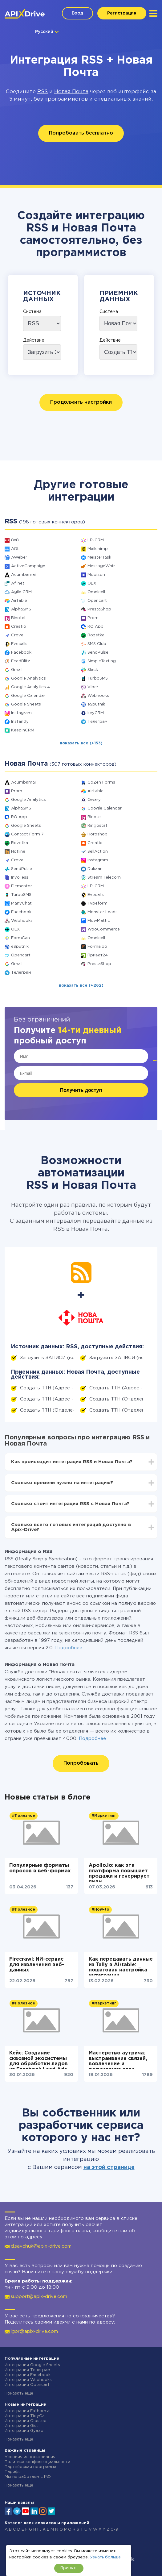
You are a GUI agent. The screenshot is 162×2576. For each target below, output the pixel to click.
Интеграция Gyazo (24, 2430)
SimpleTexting (101, 661)
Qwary (94, 799)
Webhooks (98, 695)
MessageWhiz (101, 566)
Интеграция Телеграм (27, 2370)
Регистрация (121, 13)
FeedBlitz (20, 661)
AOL (15, 549)
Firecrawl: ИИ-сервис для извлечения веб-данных (36, 1964)
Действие (33, 340)
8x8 (15, 540)
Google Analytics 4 (30, 687)
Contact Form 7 (27, 834)
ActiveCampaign (28, 566)
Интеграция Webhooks (28, 2380)
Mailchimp (97, 549)
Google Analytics (28, 678)
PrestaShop (99, 609)
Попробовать (81, 1763)
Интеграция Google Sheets (32, 2365)
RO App (95, 626)
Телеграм (97, 721)
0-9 (114, 2529)
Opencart (97, 600)
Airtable (19, 600)
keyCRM (95, 713)
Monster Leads (102, 912)
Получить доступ (81, 1090)
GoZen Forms (101, 782)
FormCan (20, 938)
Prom (93, 618)
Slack (92, 670)
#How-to (100, 1909)
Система (32, 312)
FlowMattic (98, 920)
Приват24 (97, 955)
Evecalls (19, 644)
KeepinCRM (22, 730)
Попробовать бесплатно (81, 133)
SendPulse (97, 652)
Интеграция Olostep (26, 2421)
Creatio (18, 626)
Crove (17, 635)
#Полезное (23, 1815)
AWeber (19, 557)
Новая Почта (71, 91)
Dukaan (95, 869)
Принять (68, 2568)
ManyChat (21, 903)
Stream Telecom (104, 877)
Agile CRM (21, 592)
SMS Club (96, 644)
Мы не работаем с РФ (28, 2476)
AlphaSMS (21, 609)
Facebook (21, 652)
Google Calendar (28, 695)
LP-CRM (95, 540)
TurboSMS (97, 678)
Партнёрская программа (30, 2467)
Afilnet (17, 583)
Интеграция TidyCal (25, 2416)
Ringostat (97, 825)
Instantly (20, 721)
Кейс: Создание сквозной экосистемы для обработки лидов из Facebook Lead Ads (38, 2060)
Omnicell (96, 592)
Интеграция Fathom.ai (28, 2411)
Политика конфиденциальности (37, 2462)
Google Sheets (26, 704)
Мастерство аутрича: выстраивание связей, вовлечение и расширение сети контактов (118, 2060)
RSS (42, 91)
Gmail (16, 670)
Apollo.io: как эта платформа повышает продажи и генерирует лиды (119, 1872)
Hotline (18, 851)
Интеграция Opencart (27, 2385)
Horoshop (97, 834)
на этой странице (109, 2167)
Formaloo (97, 946)
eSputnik (96, 704)
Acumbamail (24, 574)
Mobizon (96, 574)
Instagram (21, 713)
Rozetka (95, 635)
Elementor (21, 886)
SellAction (97, 851)
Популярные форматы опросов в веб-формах (40, 1868)
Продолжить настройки (81, 402)
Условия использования (30, 2457)
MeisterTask (99, 557)
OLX (91, 583)
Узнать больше (105, 2557)
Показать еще (19, 2393)
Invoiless (19, 877)
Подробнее (68, 1648)
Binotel (18, 618)
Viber (92, 687)
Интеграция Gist (21, 2426)
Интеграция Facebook (28, 2375)
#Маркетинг (103, 1815)
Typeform (97, 903)
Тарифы (13, 2472)
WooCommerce (103, 929)
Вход (77, 13)
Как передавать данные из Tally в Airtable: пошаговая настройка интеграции (121, 1966)
